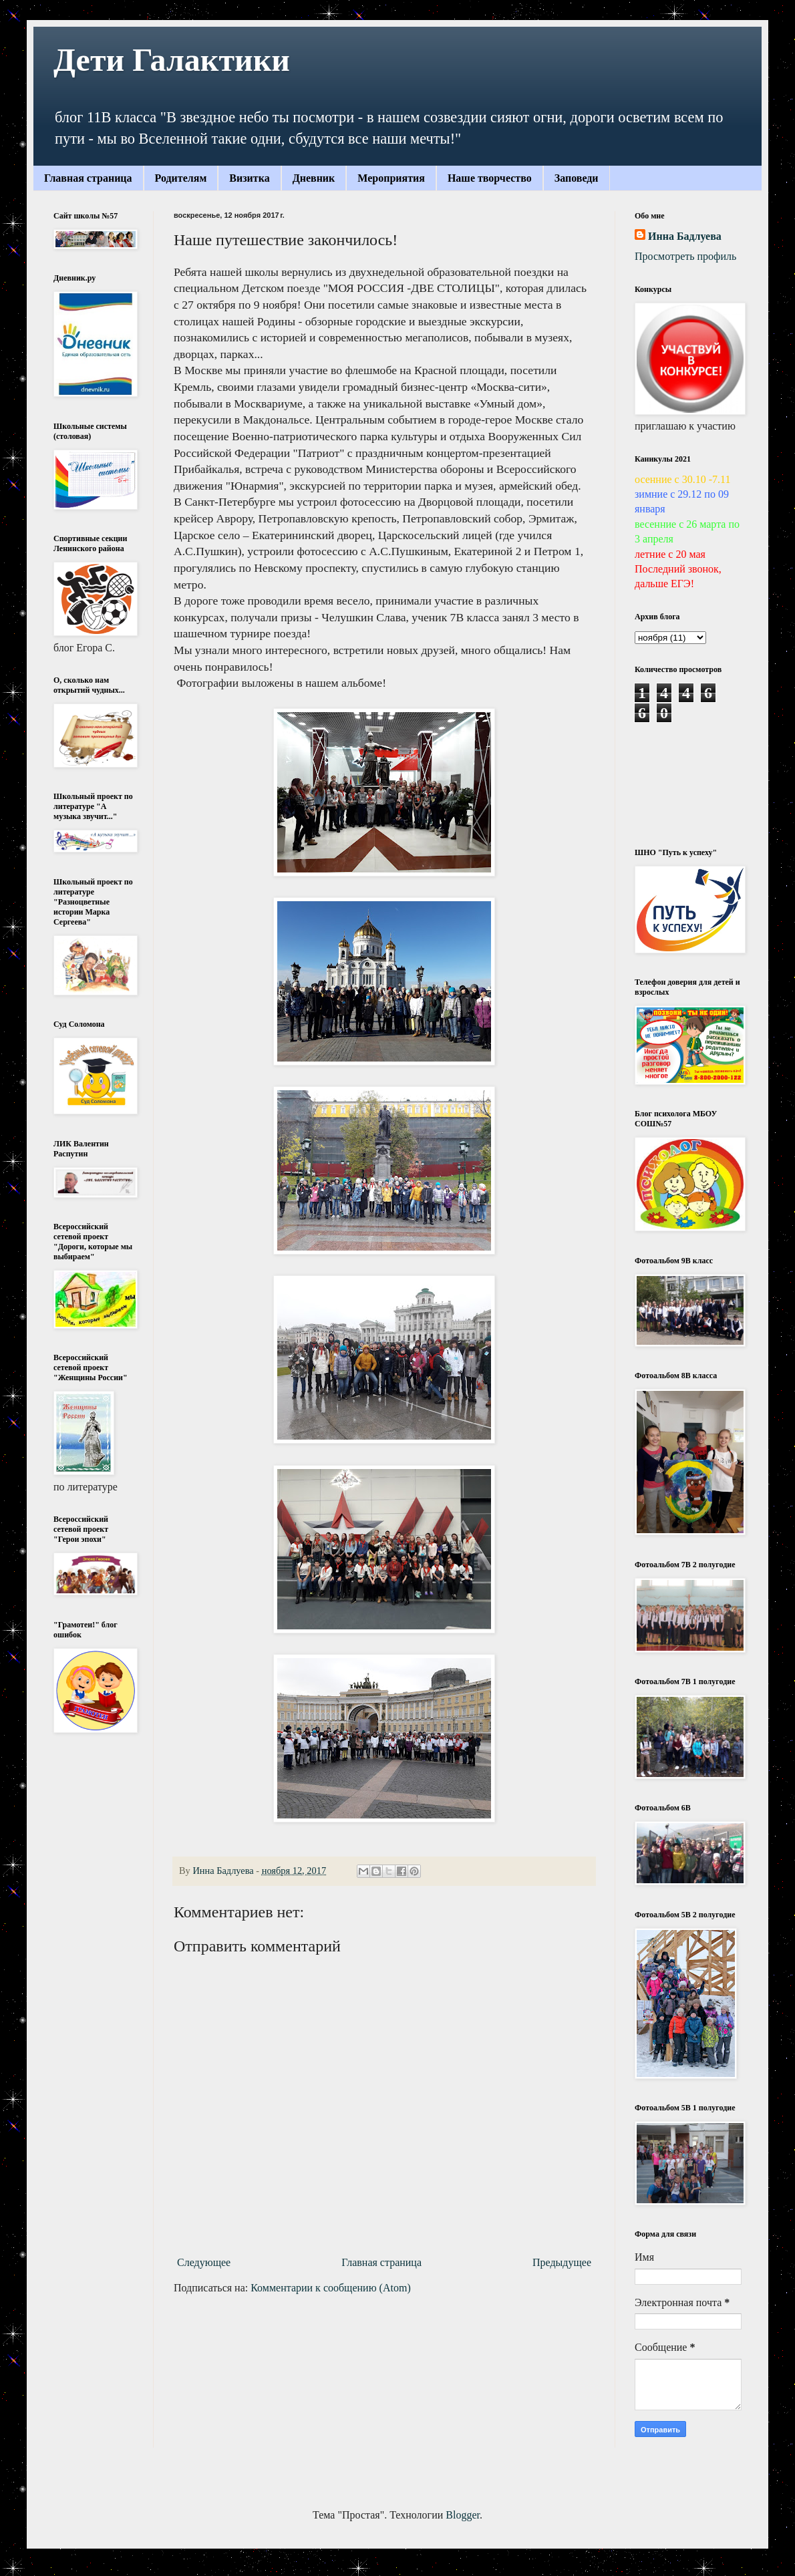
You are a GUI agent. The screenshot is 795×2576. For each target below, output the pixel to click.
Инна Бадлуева (685, 236)
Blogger (463, 2515)
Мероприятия (391, 178)
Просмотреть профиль (685, 256)
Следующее (203, 2262)
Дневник (314, 178)
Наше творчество (490, 178)
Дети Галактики (171, 59)
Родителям (181, 178)
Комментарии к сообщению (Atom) (331, 2287)
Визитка (249, 178)
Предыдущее (561, 2262)
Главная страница (88, 178)
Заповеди (576, 178)
